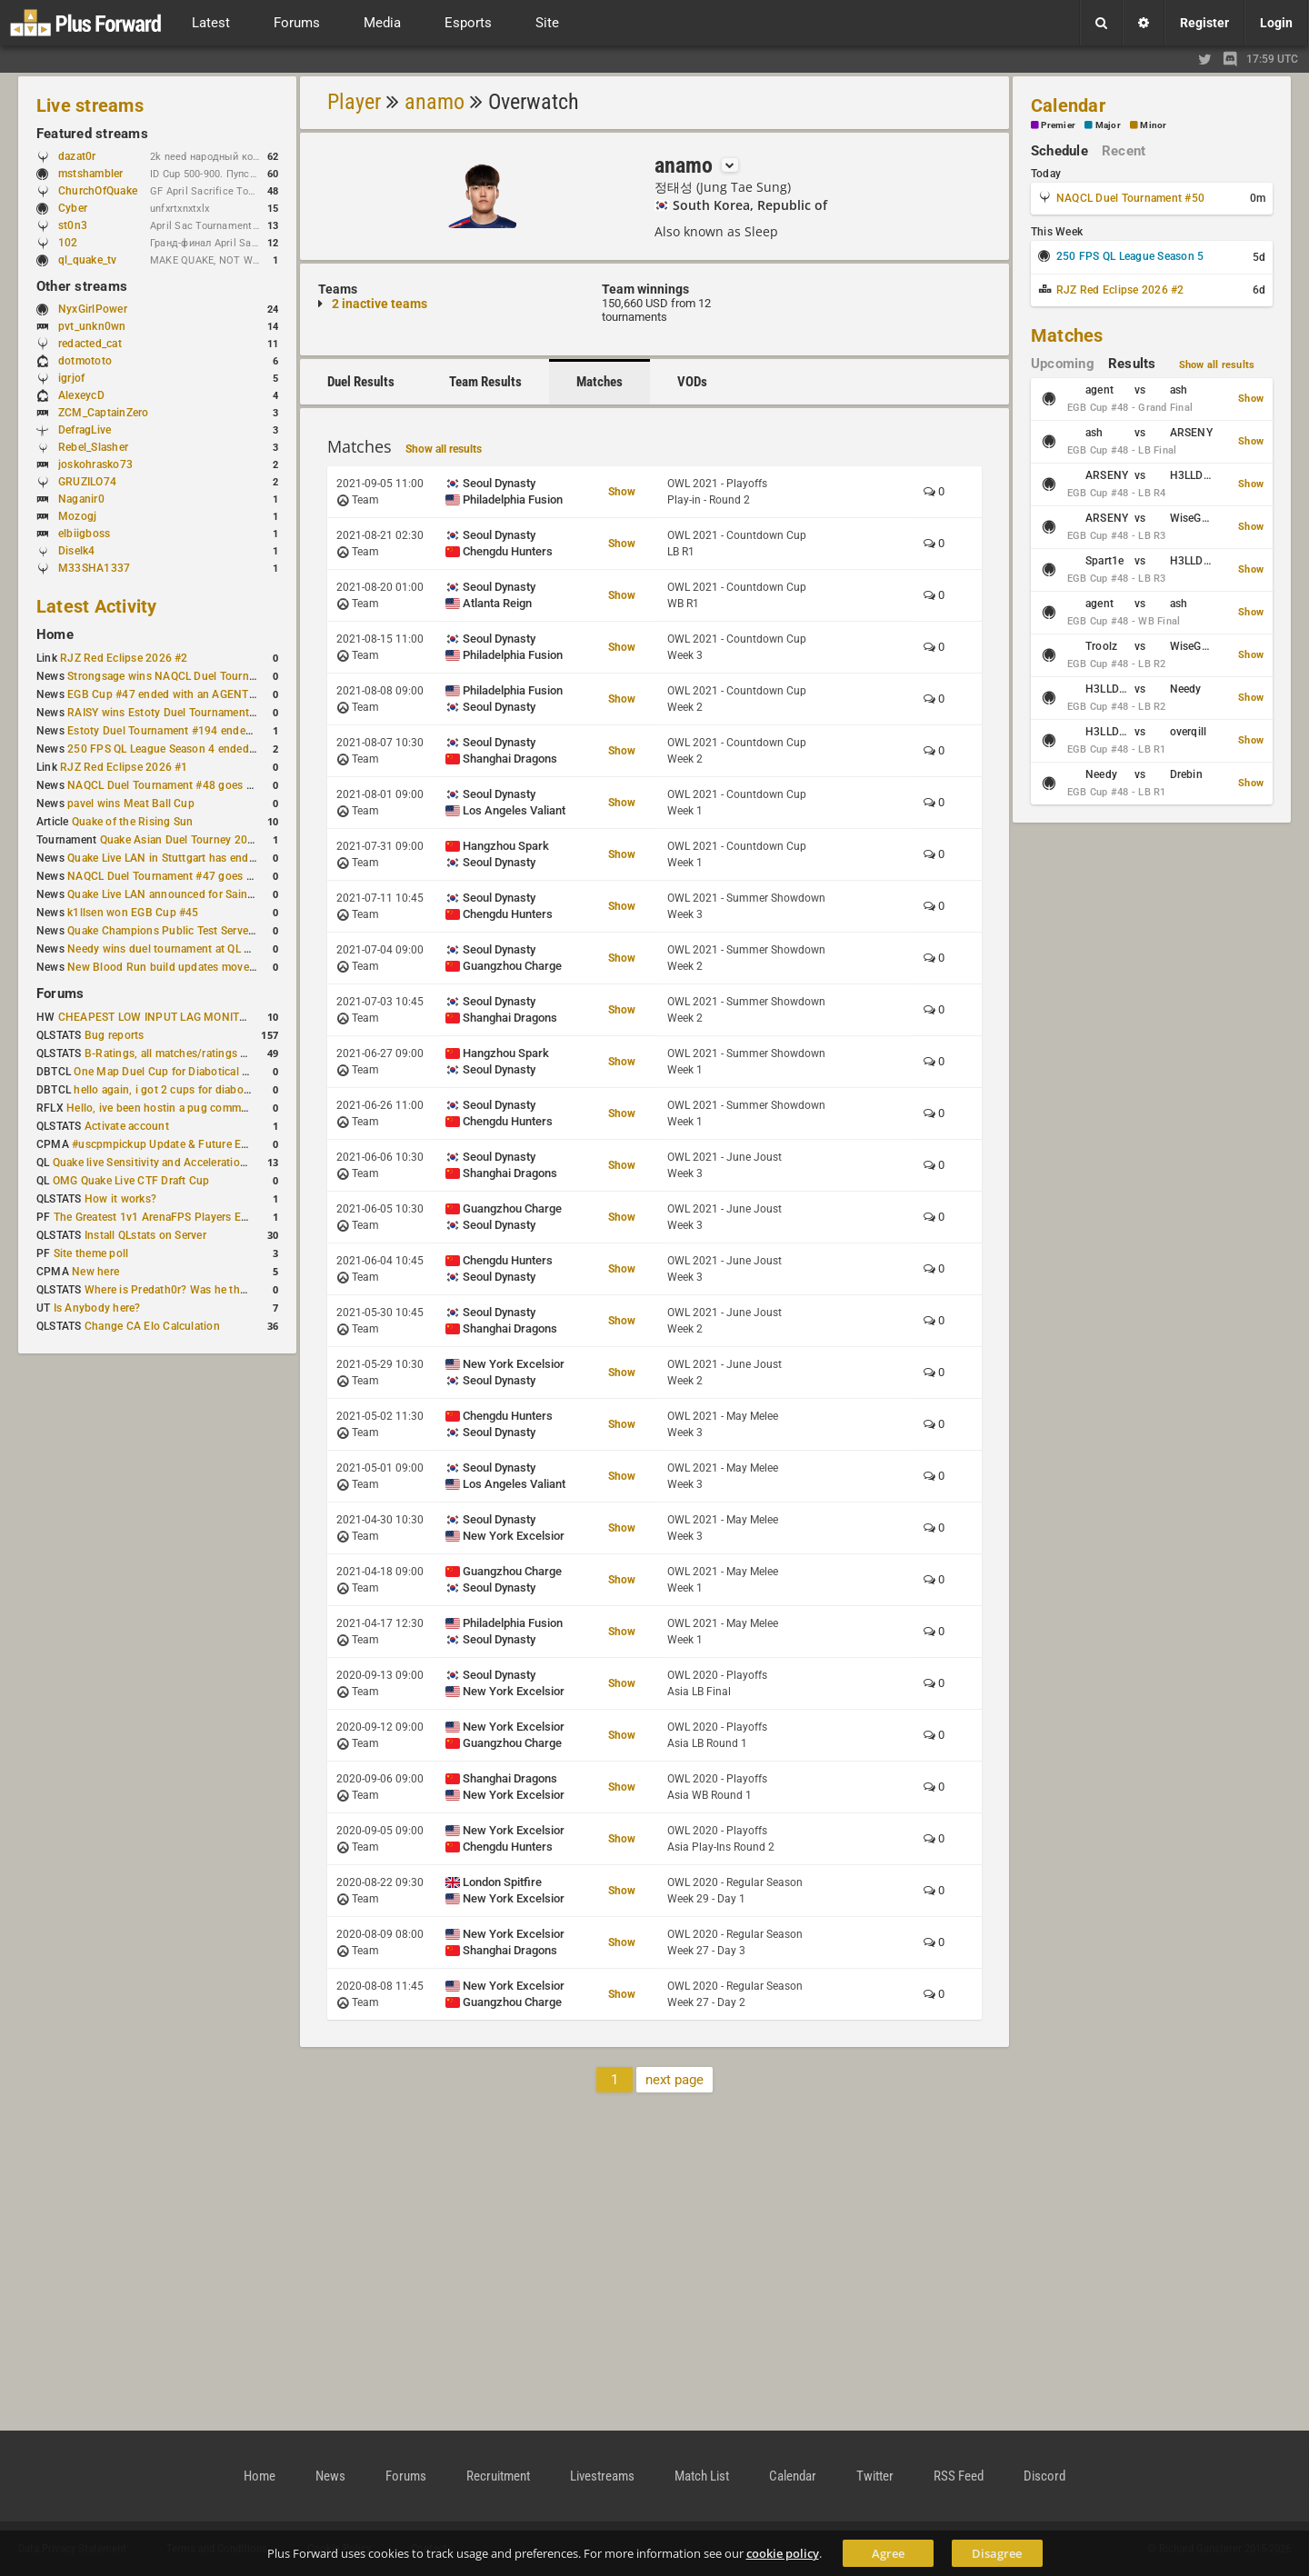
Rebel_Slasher (93, 447)
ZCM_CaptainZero (103, 412)
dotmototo (85, 360)
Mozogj (77, 516)
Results (1132, 363)
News (330, 2476)
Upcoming (1062, 363)
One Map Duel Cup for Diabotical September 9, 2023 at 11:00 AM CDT (250, 1071)
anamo (435, 102)
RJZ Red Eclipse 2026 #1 (124, 767)
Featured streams (92, 133)
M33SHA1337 (94, 568)
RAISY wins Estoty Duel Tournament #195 (172, 712)
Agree (888, 2553)
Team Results (485, 382)
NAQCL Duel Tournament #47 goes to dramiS (181, 876)
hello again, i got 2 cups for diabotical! (170, 1089)
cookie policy (782, 2553)
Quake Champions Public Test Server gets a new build (202, 930)
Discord (1044, 2476)
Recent (1123, 151)
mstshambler (99, 173)
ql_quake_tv (87, 260)
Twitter (875, 2476)
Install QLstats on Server (145, 1235)
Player (354, 102)
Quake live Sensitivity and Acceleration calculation (179, 1162)
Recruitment (498, 2476)
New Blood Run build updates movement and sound (199, 967)
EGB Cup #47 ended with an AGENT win (168, 694)
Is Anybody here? (97, 1308)
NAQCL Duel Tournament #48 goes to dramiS (181, 785)
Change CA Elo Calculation (152, 1326)
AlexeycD (81, 395)
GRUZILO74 (87, 481)
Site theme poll (91, 1253)
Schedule (1059, 151)
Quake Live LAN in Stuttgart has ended (164, 858)
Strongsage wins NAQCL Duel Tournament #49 (185, 676)
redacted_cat (90, 343)
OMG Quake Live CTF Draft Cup (131, 1180)
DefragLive (84, 430)
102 (76, 242)
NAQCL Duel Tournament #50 (1130, 198)
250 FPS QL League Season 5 (1130, 256)
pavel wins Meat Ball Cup (131, 803)
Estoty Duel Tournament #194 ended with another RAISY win (220, 730)
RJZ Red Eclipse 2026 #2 (124, 658)
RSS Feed (959, 2476)
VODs (692, 382)
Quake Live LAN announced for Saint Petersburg (188, 894)
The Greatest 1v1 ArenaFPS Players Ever (155, 1217)
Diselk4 (76, 550)
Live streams (90, 105)
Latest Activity (96, 606)
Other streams (81, 286)
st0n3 (72, 225)
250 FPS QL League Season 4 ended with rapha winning (207, 749)
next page (674, 2080)
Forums (60, 993)
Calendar (1068, 105)
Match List (701, 2476)
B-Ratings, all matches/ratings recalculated (193, 1053)
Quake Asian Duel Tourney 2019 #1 (188, 840)
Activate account (127, 1126)
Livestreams (602, 2476)
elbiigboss (84, 533)
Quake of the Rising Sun (133, 821)
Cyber (81, 208)
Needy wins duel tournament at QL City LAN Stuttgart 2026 (216, 949)
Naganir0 (81, 499)
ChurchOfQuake (97, 191)
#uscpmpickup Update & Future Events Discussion (199, 1144)
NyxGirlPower (92, 309)
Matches (599, 382)
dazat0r (86, 156)
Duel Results (361, 382)
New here (95, 1271)
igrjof (71, 378)
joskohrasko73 (95, 464)
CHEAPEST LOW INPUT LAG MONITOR (156, 1017)
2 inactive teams (379, 303)
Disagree (997, 2553)
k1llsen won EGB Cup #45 (133, 912)
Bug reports (115, 1035)
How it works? (120, 1199)
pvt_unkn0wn (92, 326)
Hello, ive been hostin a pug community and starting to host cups (231, 1108)
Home (55, 634)
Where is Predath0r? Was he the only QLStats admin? (218, 1289)
